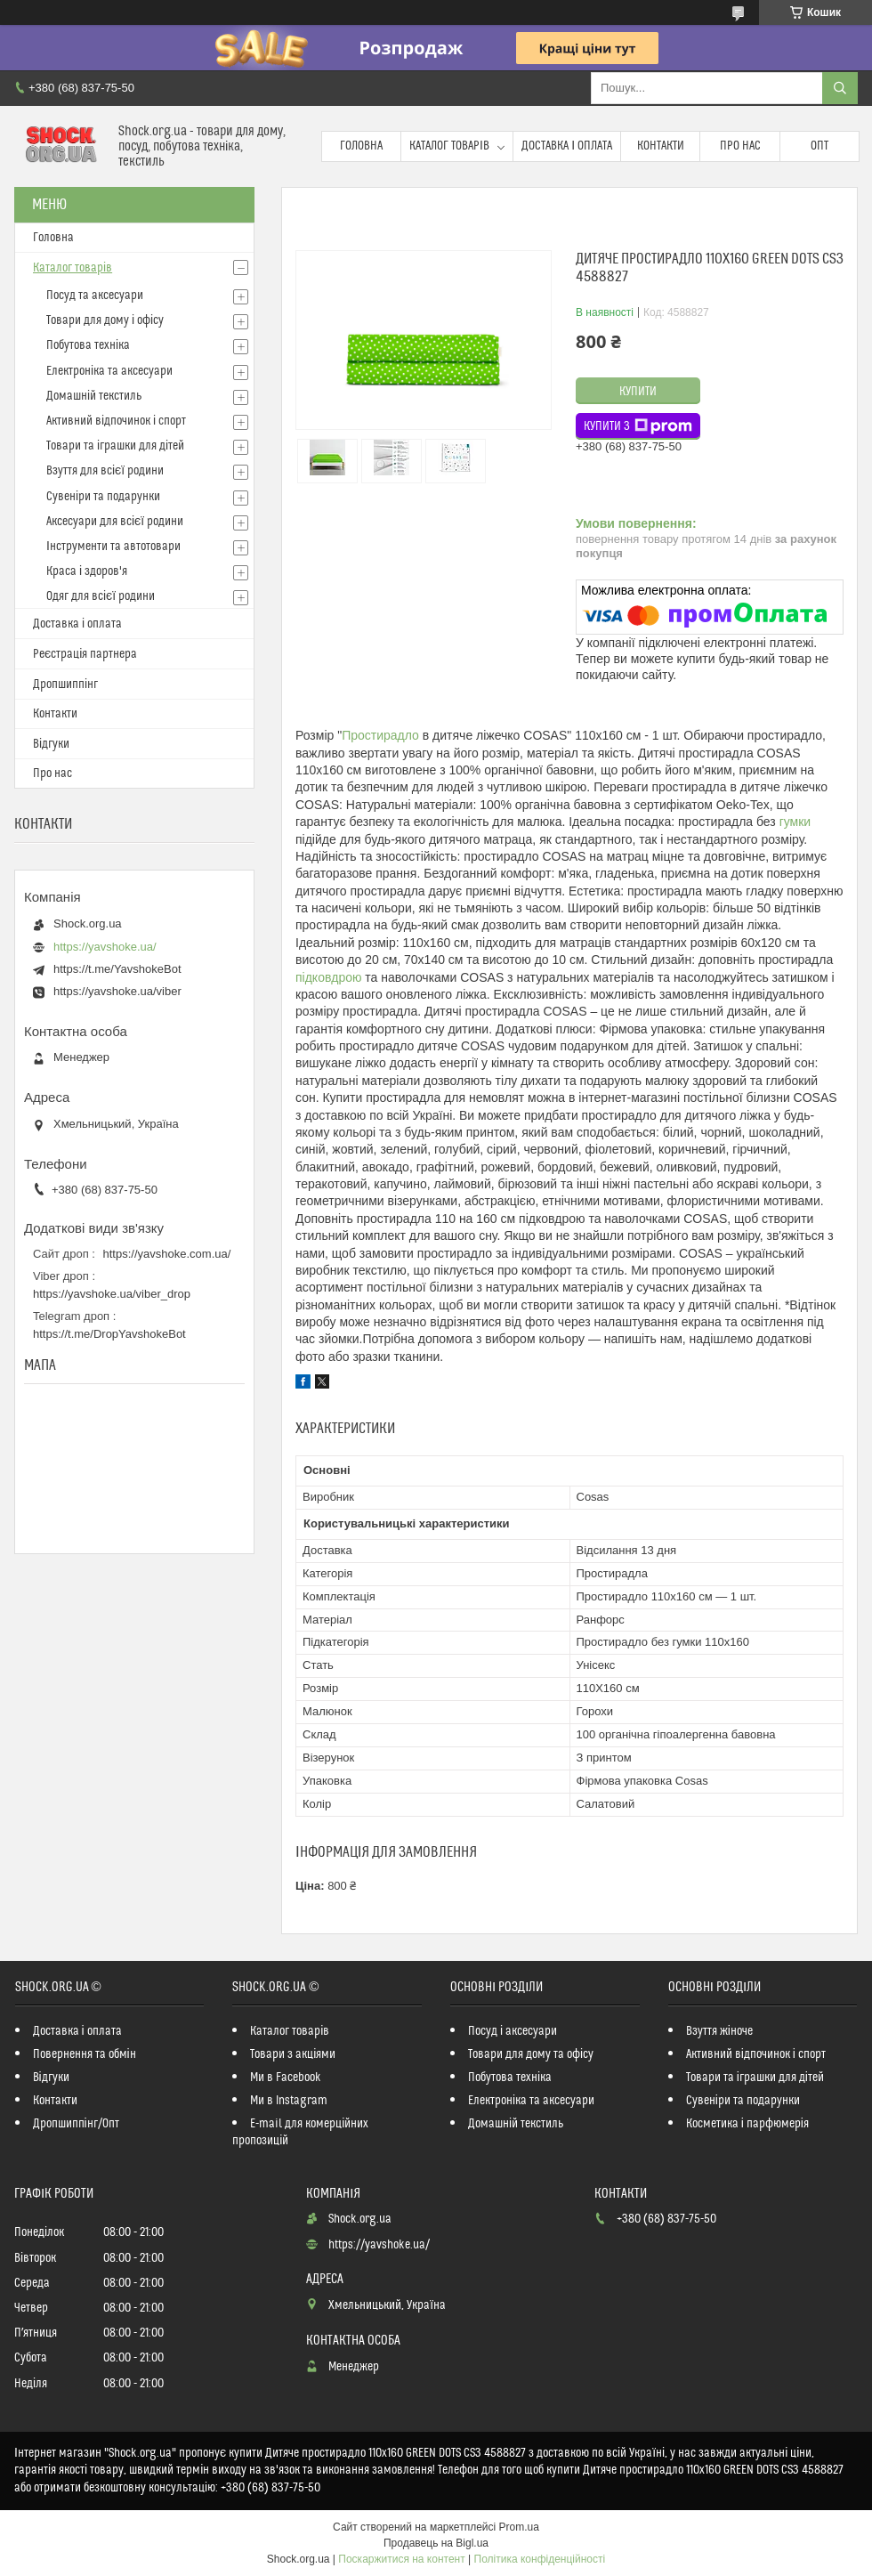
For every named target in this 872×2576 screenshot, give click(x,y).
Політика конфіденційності (540, 2559)
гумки (795, 821)
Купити (638, 392)
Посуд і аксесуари (512, 2031)
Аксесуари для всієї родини (114, 521)
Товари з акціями (292, 2054)
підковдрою (328, 977)
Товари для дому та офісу (530, 2054)
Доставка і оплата (566, 146)
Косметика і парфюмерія (747, 2124)
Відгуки (51, 744)
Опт (819, 146)
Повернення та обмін (84, 2054)
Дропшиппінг (65, 684)
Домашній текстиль (93, 396)
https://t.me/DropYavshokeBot (109, 1334)
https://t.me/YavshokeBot (117, 969)
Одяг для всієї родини (100, 596)
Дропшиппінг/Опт (76, 2124)
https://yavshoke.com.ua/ (167, 1253)
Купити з (638, 426)
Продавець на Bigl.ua (436, 2543)
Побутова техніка (88, 345)
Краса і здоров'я (86, 571)
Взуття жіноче (719, 2031)
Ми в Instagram (288, 2101)
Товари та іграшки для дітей (115, 446)
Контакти (660, 146)
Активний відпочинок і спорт (116, 421)
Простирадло (380, 735)
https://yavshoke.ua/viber (117, 991)
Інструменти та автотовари (113, 546)
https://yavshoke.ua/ (105, 946)
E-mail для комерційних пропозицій (300, 2132)
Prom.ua (519, 2527)
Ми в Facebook (285, 2077)
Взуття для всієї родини (105, 471)
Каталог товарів (449, 146)
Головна (361, 146)
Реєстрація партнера (85, 654)
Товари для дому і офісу (105, 320)
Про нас (740, 146)
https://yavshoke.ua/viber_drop (111, 1293)
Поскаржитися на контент (401, 2559)
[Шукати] (840, 88)
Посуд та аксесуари (94, 295)
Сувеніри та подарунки (103, 497)
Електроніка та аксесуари (109, 371)
